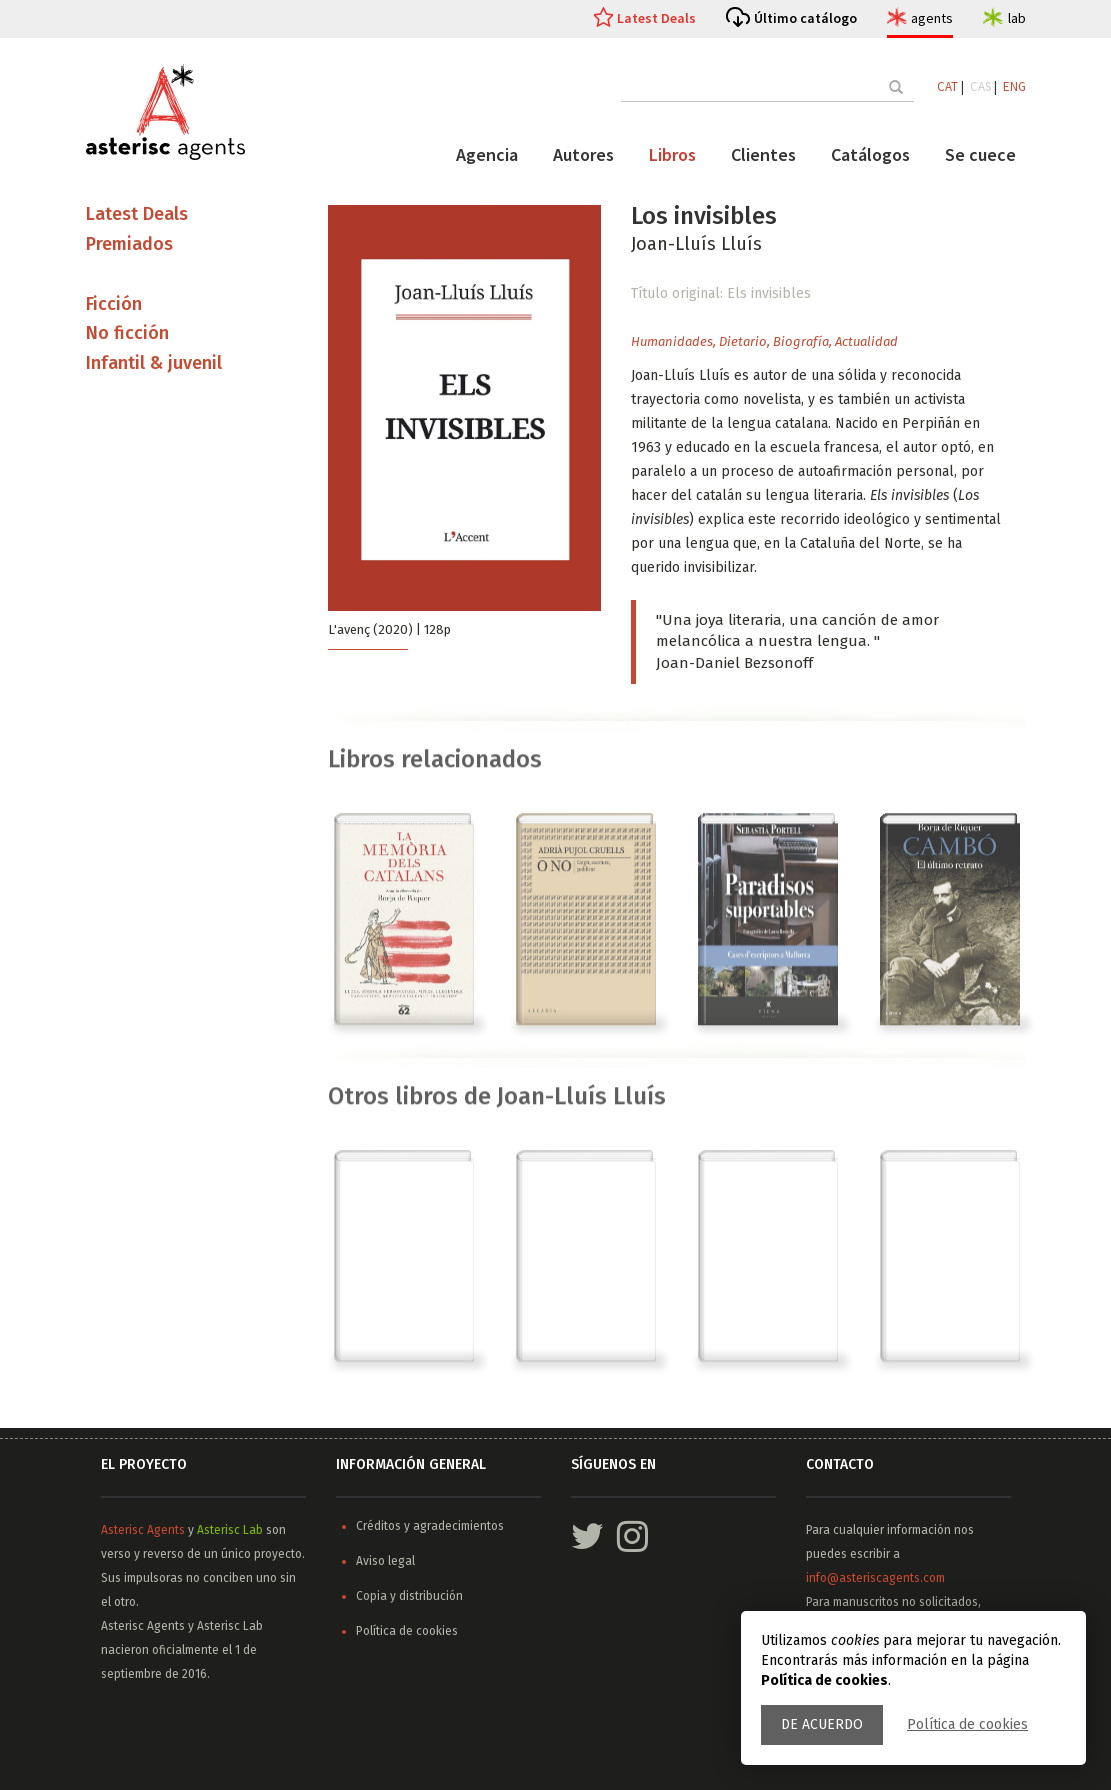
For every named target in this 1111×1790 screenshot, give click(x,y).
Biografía (801, 341)
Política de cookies (967, 1724)
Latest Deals (656, 18)
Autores (583, 154)
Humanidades (672, 341)
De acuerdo (822, 1724)
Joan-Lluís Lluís (696, 244)
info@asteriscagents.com (875, 1578)
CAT (947, 86)
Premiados (129, 244)
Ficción (114, 304)
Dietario (743, 341)
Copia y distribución (409, 1596)
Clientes (763, 154)
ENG (1014, 86)
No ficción (127, 333)
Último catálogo (805, 18)
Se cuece (980, 154)
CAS (980, 86)
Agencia (487, 154)
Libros (672, 154)
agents (932, 18)
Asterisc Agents (143, 1530)
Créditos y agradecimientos (430, 1526)
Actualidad (866, 341)
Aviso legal (385, 1561)
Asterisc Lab (230, 1530)
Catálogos (870, 154)
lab (1017, 18)
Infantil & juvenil (154, 363)
